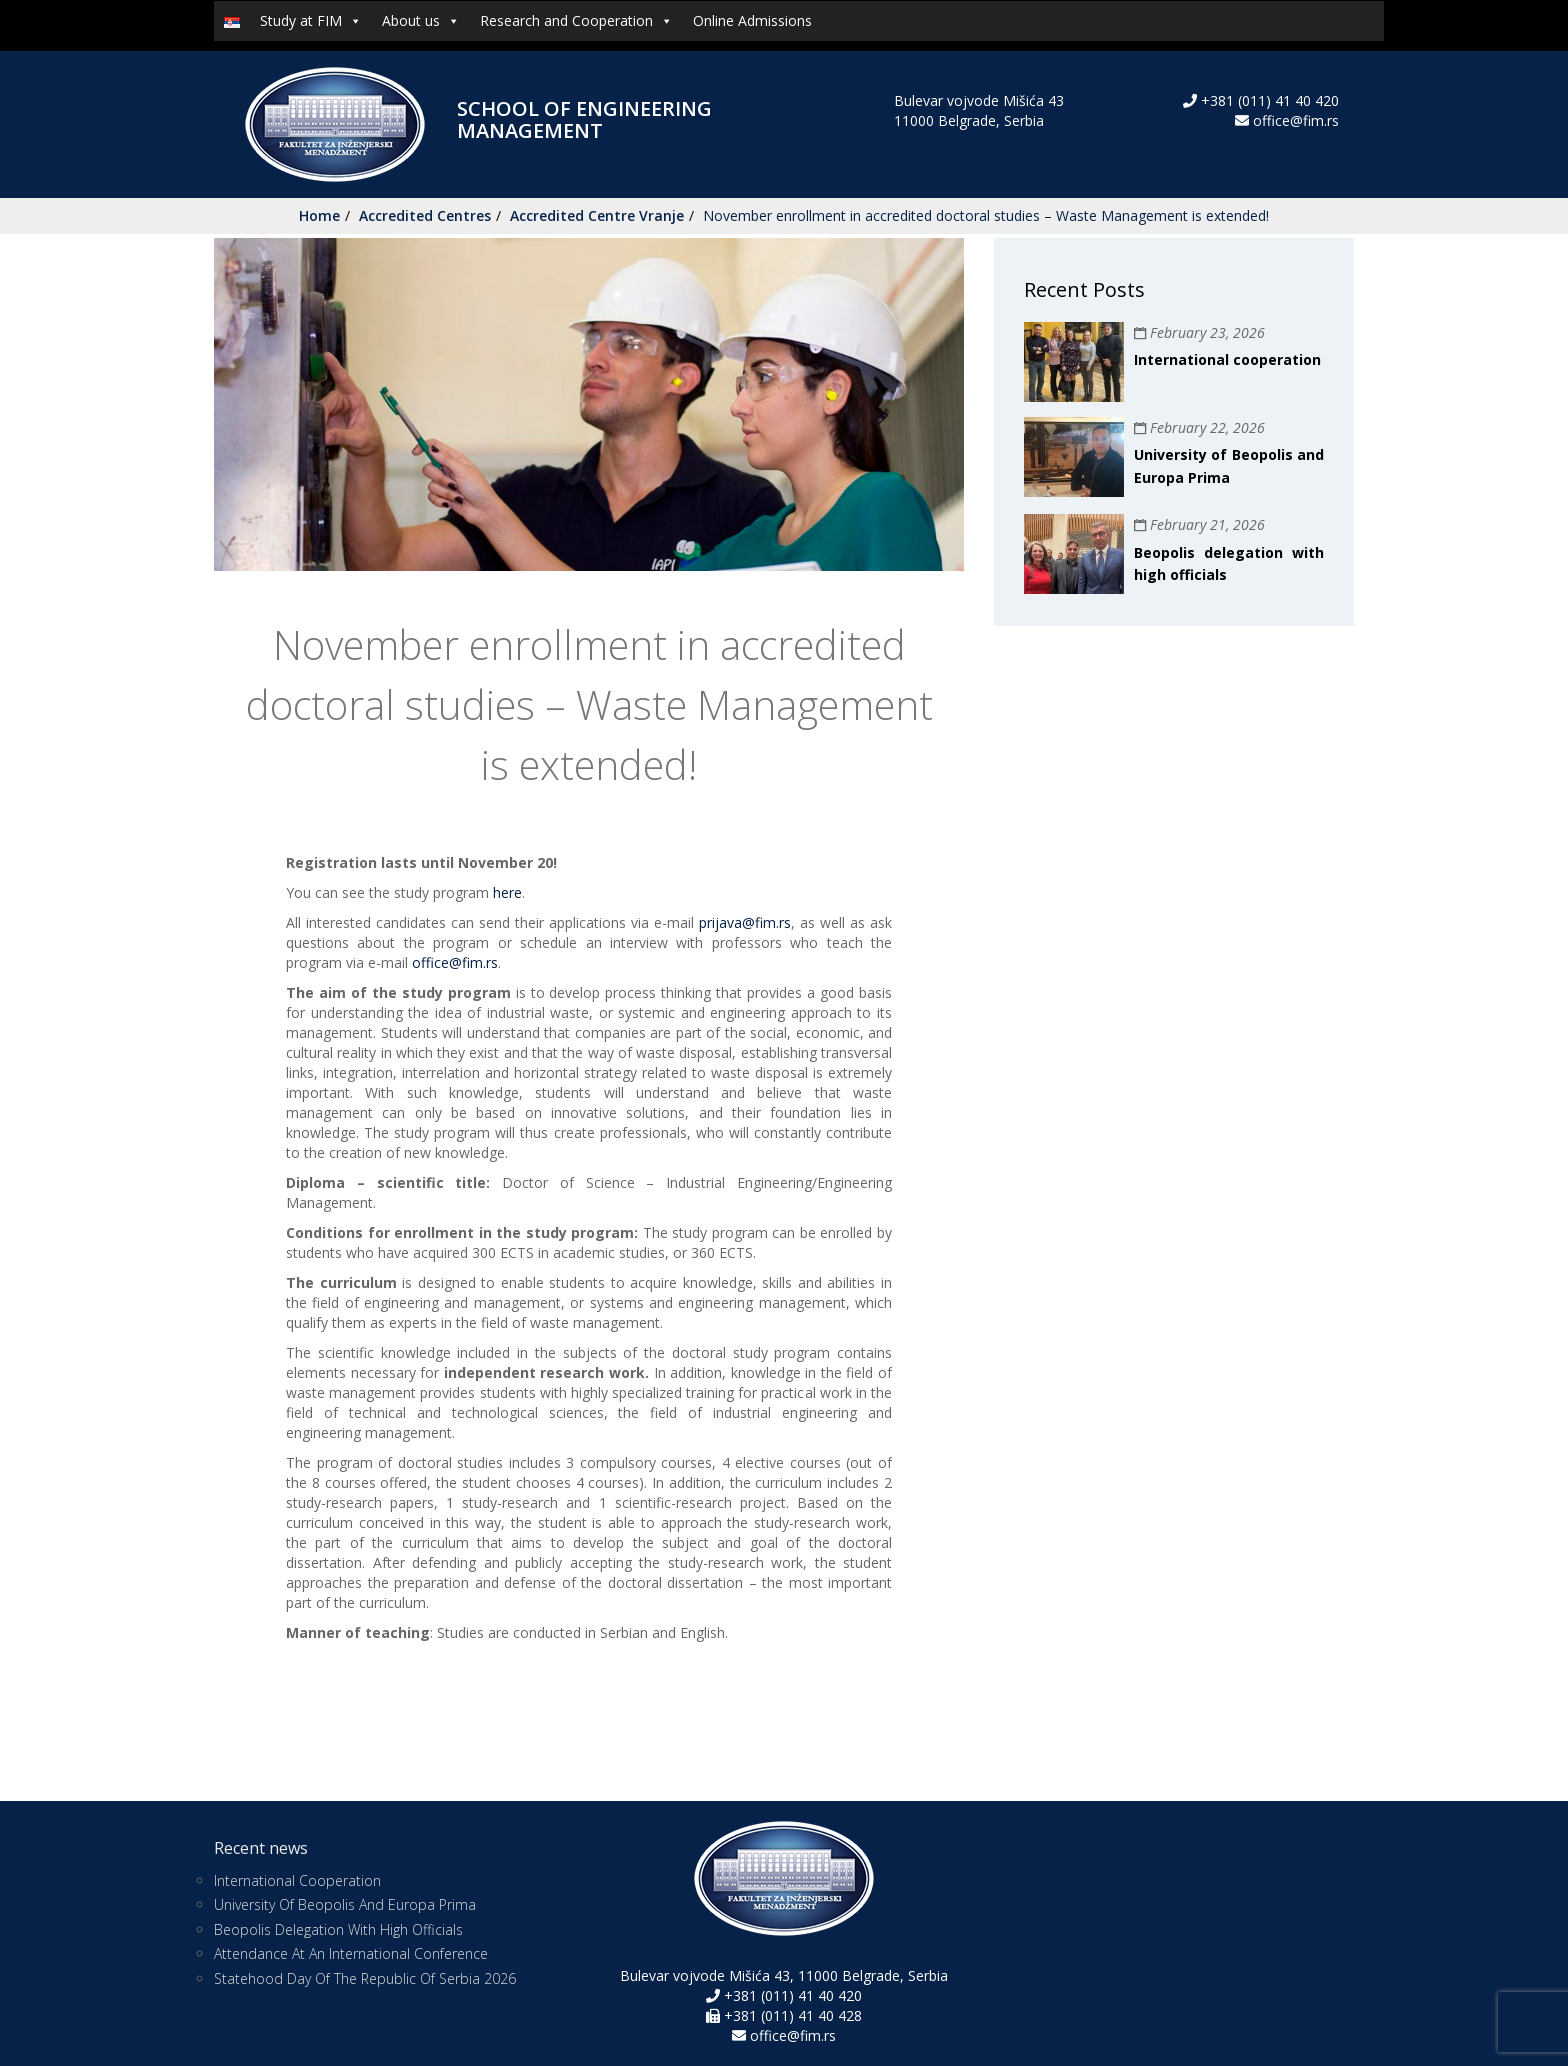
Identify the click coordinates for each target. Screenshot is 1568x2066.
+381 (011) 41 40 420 (1268, 100)
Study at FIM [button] (311, 21)
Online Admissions (752, 20)
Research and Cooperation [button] (576, 21)
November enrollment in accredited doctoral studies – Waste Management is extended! (986, 215)
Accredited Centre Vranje (597, 215)
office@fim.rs (1296, 120)
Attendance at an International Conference (351, 1953)
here (507, 892)
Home (319, 215)
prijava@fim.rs (745, 922)
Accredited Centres (425, 215)
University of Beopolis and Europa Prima (345, 1904)
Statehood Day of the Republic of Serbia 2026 (365, 1978)
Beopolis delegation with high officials (338, 1929)
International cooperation (1227, 359)
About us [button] (421, 21)
